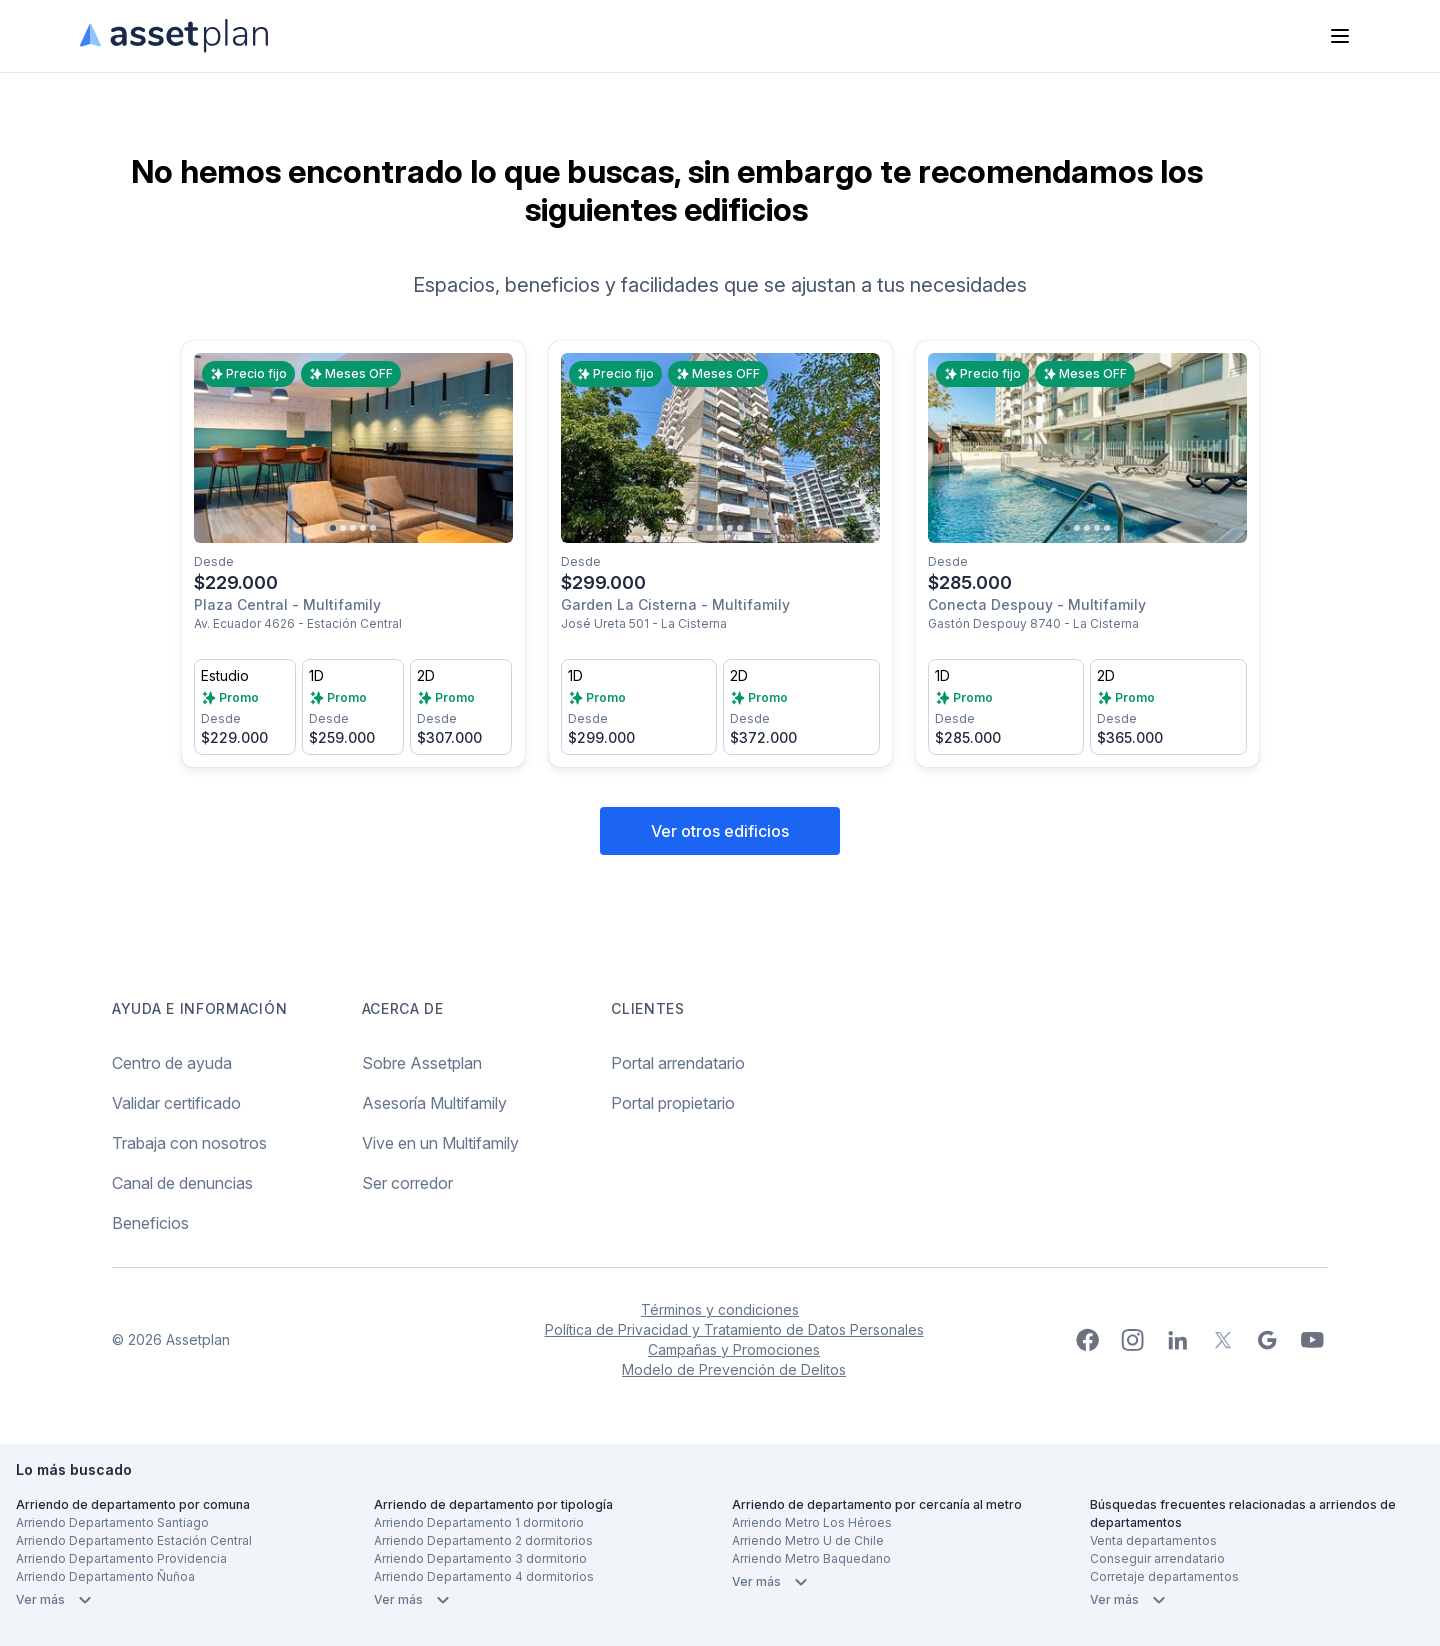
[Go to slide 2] (343, 528)
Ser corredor (407, 1183)
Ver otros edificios (720, 831)
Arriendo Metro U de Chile (808, 1540)
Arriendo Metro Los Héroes (812, 1522)
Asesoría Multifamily (434, 1103)
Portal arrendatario (678, 1063)
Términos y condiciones (720, 1309)
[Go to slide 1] (333, 528)
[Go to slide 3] (353, 528)
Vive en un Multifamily (440, 1143)
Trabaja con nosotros (189, 1143)
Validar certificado (176, 1103)
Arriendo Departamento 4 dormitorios (484, 1576)
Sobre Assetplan (422, 1063)
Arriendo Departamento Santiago (112, 1522)
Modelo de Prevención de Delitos (734, 1369)
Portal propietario (673, 1103)
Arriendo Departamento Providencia (121, 1558)
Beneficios (150, 1223)
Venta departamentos (1153, 1540)
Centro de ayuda (172, 1063)
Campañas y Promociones (734, 1349)
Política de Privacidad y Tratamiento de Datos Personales (734, 1329)
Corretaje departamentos (1164, 1576)
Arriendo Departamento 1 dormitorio (479, 1522)
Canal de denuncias (182, 1183)
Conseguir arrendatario (1157, 1558)
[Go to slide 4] (363, 528)
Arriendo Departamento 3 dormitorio (480, 1558)
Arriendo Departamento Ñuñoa (105, 1576)
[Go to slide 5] (373, 528)
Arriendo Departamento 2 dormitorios (483, 1540)
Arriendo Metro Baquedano (811, 1558)
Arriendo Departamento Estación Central (134, 1540)
